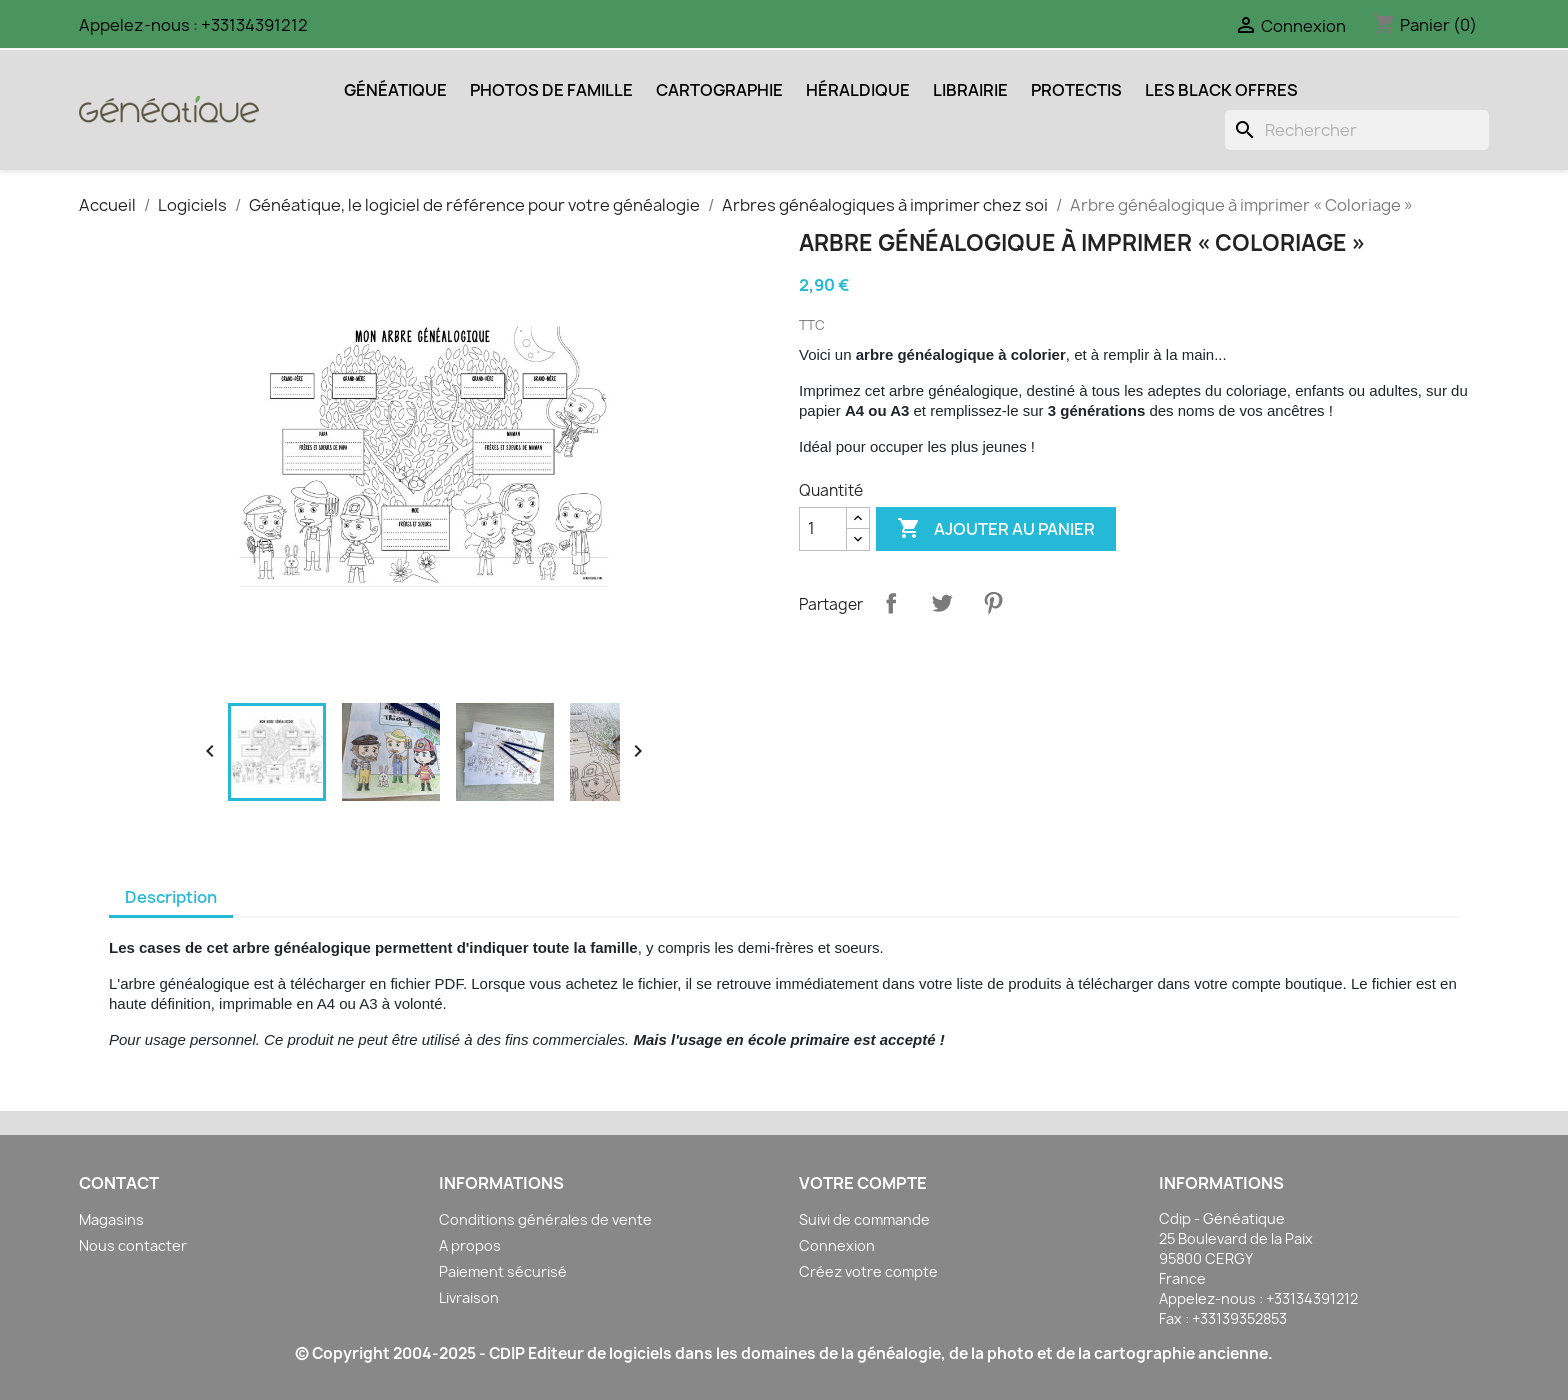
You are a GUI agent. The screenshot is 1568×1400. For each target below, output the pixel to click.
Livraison (469, 1297)
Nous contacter (133, 1245)
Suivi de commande (864, 1219)
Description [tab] (171, 897)
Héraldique (858, 90)
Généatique (395, 90)
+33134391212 (254, 25)
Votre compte (863, 1183)
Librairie (970, 90)
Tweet (942, 603)
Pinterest (993, 603)
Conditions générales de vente (545, 1219)
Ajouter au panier (996, 529)
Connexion (837, 1245)
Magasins (111, 1219)
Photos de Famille (551, 90)
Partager (891, 603)
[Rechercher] (1357, 130)
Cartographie (719, 90)
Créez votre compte (868, 1271)
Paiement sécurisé (503, 1271)
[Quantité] (823, 529)
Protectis (1076, 90)
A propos (470, 1245)
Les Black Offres (1221, 90)
